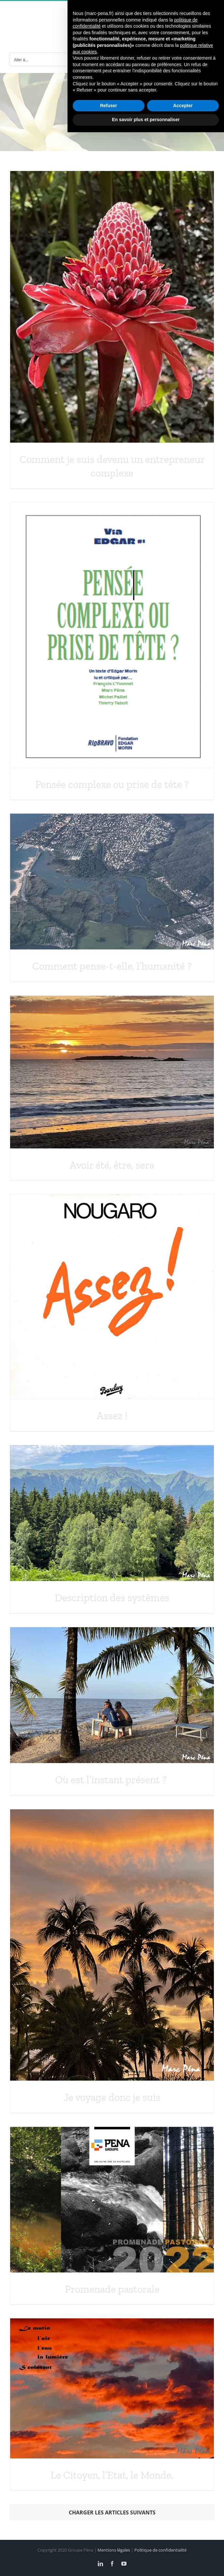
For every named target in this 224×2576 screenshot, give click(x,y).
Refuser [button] (108, 2549)
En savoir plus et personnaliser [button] (146, 2563)
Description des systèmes (112, 1597)
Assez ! (112, 1415)
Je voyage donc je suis (112, 2097)
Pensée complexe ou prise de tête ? (112, 784)
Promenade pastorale (112, 2289)
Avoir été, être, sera (112, 1165)
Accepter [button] (183, 2549)
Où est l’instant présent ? (112, 1779)
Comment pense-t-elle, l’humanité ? (112, 966)
